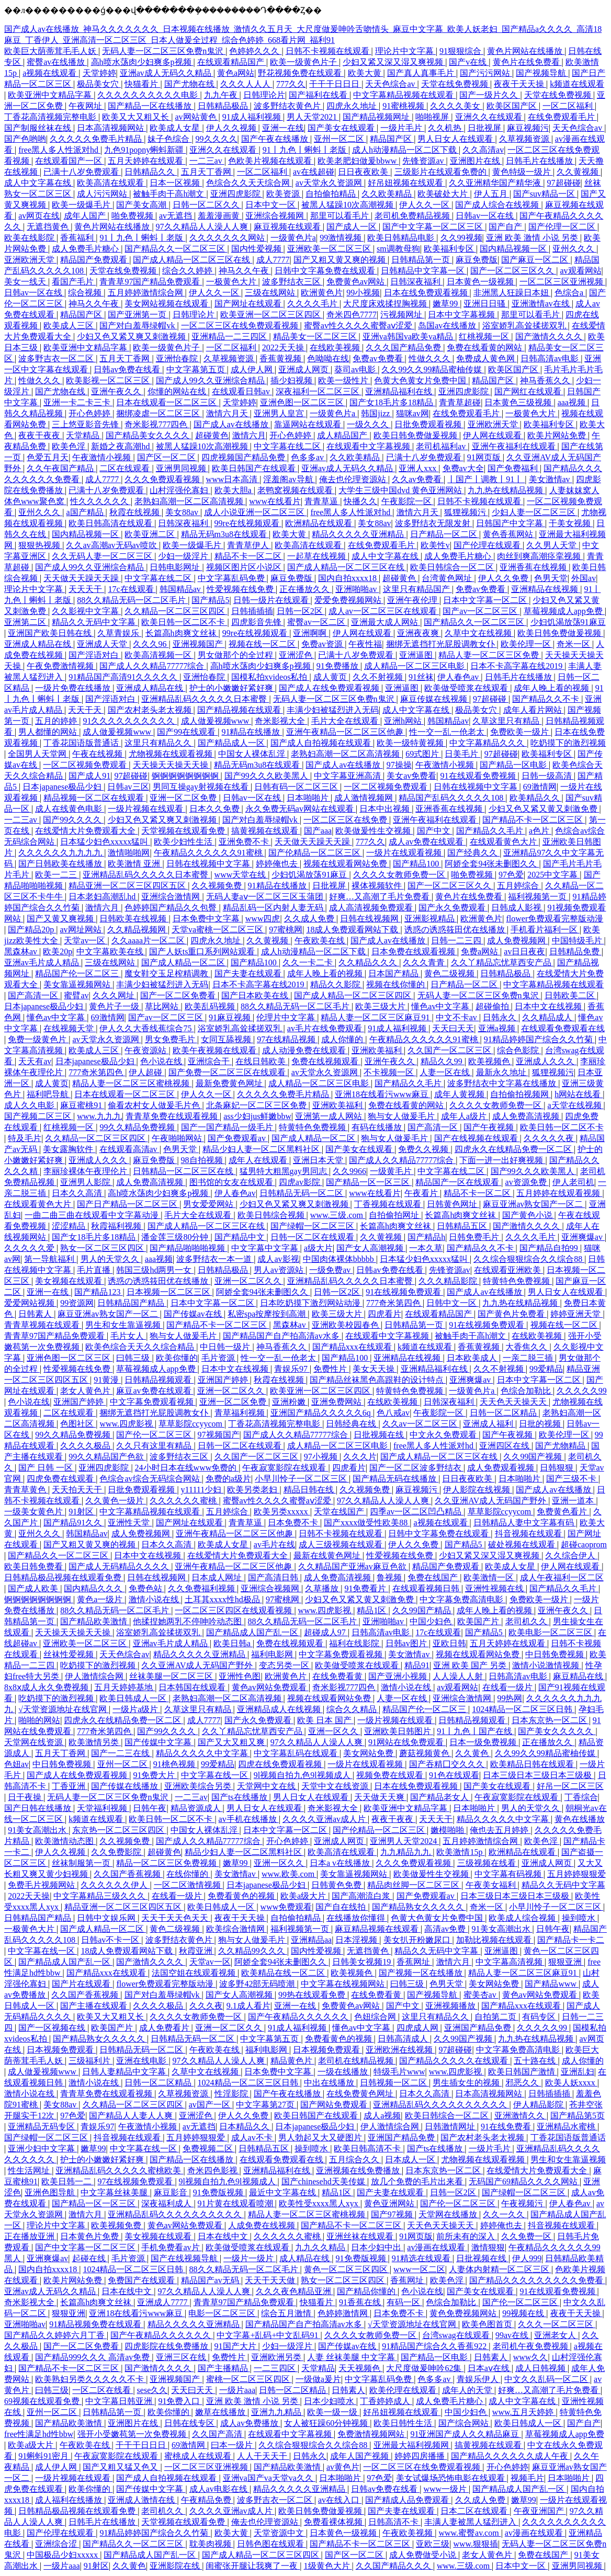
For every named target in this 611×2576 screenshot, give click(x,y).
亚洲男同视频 (182, 468)
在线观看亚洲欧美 (508, 1270)
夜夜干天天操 (520, 83)
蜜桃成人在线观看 (198, 2456)
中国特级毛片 (578, 940)
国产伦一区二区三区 (155, 1434)
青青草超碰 (460, 402)
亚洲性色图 (240, 1676)
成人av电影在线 (219, 2488)
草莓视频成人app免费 (564, 611)
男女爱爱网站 (209, 1204)
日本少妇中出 (377, 2247)
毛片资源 (219, 1357)
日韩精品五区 (463, 1226)
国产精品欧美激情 (94, 1621)
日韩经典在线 (352, 1423)
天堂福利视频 (103, 1808)
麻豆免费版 (476, 259)
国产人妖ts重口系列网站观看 (203, 951)
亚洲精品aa (311, 1939)
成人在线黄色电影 (69, 808)
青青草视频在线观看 (43, 1324)
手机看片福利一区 (545, 929)
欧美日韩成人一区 (133, 1698)
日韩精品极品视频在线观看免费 (63, 1577)
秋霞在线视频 (135, 512)
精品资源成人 (197, 1808)
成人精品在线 (305, 2258)
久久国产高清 (218, 2434)
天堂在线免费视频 (455, 83)
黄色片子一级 (115, 1006)
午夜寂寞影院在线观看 (285, 1467)
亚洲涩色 (296, 655)
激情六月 (249, 435)
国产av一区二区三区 (481, 611)
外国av (583, 578)
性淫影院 (232, 2093)
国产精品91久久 (73, 1522)
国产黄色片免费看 (512, 1313)
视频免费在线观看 (390, 1775)
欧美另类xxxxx (282, 1511)
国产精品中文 (240, 1237)
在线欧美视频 (336, 347)
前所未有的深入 (466, 2236)
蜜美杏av (481, 1994)
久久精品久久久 (368, 962)
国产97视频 (393, 2214)
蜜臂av (76, 995)
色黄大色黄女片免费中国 (421, 380)
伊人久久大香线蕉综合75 (146, 1028)
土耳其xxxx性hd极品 (223, 1599)
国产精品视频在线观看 (240, 709)
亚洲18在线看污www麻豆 (383, 1094)
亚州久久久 (574, 248)
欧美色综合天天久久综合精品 (140, 1346)
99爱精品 (546, 1368)
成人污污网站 (103, 193)
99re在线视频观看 (247, 523)
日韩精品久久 (151, 171)
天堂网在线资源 (34, 1742)
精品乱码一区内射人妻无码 (274, 907)
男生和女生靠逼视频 (124, 1324)
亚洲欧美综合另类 (198, 1786)
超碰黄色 (212, 435)
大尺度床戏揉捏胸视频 (386, 303)
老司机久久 (527, 1621)
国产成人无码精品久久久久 (120, 1566)
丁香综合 (581, 1797)
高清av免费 (446, 1928)
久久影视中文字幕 (86, 611)
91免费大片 (155, 1775)
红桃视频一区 (485, 336)
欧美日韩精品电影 (401, 237)
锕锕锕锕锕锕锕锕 (186, 775)
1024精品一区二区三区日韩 (523, 1709)
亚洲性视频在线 (495, 1588)
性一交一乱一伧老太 (447, 731)
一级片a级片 (136, 1709)
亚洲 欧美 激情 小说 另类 (533, 237)
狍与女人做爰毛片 (402, 1116)
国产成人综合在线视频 (498, 204)
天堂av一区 (85, 940)
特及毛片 (24, 1138)
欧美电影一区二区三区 (551, 1632)
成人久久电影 (30, 1105)
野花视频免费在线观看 (301, 73)
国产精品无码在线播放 (395, 1478)
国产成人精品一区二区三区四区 (353, 995)
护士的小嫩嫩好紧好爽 (232, 687)
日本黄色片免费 (90, 2236)
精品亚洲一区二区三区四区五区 (128, 885)
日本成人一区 (411, 2159)
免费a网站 (480, 951)
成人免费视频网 (517, 940)
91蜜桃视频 (404, 105)
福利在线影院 (355, 1643)
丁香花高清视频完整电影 (51, 116)
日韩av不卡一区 (111, 1939)
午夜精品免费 (207, 2499)
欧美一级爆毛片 (82, 204)
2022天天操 (284, 347)
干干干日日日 (335, 83)
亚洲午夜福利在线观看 (515, 446)
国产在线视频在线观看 (477, 1138)
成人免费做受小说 (423, 2554)
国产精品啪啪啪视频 (188, 1248)
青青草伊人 (249, 545)
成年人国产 (86, 215)
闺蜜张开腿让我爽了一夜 (253, 2565)
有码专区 (540, 2016)
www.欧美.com (289, 1874)
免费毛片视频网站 (42, 1884)
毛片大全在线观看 (345, 720)
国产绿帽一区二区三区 (313, 1226)
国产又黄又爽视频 (61, 918)
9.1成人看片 (248, 2005)
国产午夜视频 (489, 1127)
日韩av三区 (128, 786)
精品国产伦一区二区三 (78, 973)
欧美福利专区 (450, 248)
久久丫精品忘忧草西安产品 (502, 962)
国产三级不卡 (572, 1478)
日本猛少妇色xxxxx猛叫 (105, 841)
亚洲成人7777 (163, 2302)
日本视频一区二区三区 (169, 1291)
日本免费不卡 (294, 1522)
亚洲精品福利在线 (399, 391)
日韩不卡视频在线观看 (328, 51)
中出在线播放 (330, 2082)
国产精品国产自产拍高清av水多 (282, 1335)
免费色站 (146, 1588)
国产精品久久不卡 (546, 698)
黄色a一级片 (101, 1599)
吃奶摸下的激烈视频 (568, 742)
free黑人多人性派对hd (59, 149)
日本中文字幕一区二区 (486, 600)
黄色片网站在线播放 (525, 51)
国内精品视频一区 (514, 248)
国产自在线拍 (341, 1906)
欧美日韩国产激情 (522, 2071)
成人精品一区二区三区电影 (415, 666)
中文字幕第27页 (266, 2104)
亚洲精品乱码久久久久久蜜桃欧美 (119, 2170)
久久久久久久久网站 (228, 237)
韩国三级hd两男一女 (155, 1270)
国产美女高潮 (142, 204)
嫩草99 (446, 303)
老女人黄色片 (86, 1390)
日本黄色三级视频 (518, 402)
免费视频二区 (209, 2148)
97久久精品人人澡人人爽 (203, 226)
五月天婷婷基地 (124, 1687)
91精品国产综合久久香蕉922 (435, 2346)
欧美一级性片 (344, 380)
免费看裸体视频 (334, 2521)
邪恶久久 (523, 2082)
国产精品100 (417, 863)
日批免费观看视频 (428, 424)
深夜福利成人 (167, 2203)
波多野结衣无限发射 (433, 523)
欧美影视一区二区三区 (109, 380)
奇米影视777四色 (157, 424)
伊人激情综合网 (95, 1676)
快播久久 (360, 501)
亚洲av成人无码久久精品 (166, 73)
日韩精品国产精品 (131, 1302)
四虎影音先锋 (257, 622)
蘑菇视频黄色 (425, 1753)
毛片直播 (94, 1270)
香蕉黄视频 (281, 358)
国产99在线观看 (187, 731)
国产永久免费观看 (453, 907)
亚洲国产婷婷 (224, 1379)
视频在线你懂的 (396, 984)
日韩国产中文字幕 (510, 523)
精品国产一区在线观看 (458, 1182)
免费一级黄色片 (38, 1039)
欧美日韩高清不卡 (368, 2148)
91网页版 (485, 457)
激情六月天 (228, 413)
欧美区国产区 (512, 105)
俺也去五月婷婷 (500, 1830)
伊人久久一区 (425, 204)
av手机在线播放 (249, 1819)
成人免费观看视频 (501, 1467)
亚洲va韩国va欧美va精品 (409, 336)
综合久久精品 (352, 1709)
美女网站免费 (369, 1753)
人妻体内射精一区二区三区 (500, 2269)
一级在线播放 (344, 2071)
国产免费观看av (238, 1138)
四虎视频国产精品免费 (244, 457)
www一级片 (446, 2488)
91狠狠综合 (461, 51)
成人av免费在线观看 (427, 841)
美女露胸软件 (69, 1149)
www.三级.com (337, 1215)
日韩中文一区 (452, 1302)
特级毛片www (399, 2071)
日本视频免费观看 (61, 2049)
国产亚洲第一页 (138, 314)
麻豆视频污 (528, 127)
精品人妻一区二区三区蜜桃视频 (131, 1083)
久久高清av (483, 149)
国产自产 (506, 226)
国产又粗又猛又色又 (121, 2467)
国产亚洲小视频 (398, 1676)
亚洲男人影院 (86, 1182)
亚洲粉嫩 (290, 1401)
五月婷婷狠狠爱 (576, 1874)
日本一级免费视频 (483, 1742)
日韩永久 (500, 1017)
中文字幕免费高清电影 (462, 1599)
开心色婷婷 (90, 413)
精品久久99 (443, 1061)
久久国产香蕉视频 (128, 1874)
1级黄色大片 (328, 2565)
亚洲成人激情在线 (142, 2499)
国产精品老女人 (440, 1797)
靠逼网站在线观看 (308, 424)
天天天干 (86, 589)
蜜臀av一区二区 (317, 622)
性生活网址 (30, 2170)
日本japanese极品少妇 (63, 786)
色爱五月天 (48, 457)
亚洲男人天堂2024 (404, 1841)
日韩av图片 (407, 1643)
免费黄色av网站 (356, 281)
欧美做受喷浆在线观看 (467, 687)
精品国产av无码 (211, 2280)
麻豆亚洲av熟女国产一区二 (534, 1204)
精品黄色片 (292, 2060)
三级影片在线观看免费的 (441, 171)
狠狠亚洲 (566, 1961)
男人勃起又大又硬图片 (321, 2137)
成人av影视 (278, 1259)
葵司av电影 (356, 369)
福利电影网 (273, 1654)
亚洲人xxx (418, 468)
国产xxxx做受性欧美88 (367, 1522)
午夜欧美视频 (408, 2532)
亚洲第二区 (26, 622)
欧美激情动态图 (65, 1841)
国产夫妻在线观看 (249, 973)
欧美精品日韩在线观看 (533, 1764)
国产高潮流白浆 (362, 1895)
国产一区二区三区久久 (513, 270)
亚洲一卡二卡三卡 (77, 402)
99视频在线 (524, 2313)
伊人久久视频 (232, 127)
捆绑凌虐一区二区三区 (159, 413)
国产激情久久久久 (549, 336)
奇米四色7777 (351, 314)
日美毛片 (462, 753)
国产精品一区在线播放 (151, 105)
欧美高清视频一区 (159, 655)
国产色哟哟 (25, 138)
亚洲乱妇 (577, 2071)
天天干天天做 (271, 2280)
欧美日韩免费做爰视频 (416, 435)
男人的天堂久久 (111, 1259)
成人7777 (273, 259)
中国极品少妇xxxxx (63, 2554)
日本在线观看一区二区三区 (167, 402)
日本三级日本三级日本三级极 (538, 1775)
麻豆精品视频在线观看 (378, 1928)
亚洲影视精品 (430, 918)
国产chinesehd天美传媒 (324, 2181)
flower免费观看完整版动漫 (555, 918)
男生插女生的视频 (467, 2082)
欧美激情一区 (489, 1577)
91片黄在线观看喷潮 (236, 2203)
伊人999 (526, 2258)
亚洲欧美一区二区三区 (330, 248)
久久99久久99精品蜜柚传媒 (432, 369)
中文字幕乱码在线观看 (297, 1753)
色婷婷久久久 (255, 51)
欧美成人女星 (176, 127)
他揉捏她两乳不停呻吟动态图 (188, 1621)
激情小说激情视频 (546, 1665)
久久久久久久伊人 (115, 1884)
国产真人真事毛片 (421, 73)
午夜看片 (422, 1193)
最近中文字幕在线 (283, 2192)
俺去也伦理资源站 (353, 479)
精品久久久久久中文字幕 (203, 1753)
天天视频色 (360, 2368)
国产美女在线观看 (342, 127)
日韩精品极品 (224, 105)
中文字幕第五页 (196, 369)
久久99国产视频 (533, 1456)
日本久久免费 (215, 808)
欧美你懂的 (177, 1357)
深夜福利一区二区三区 (318, 391)
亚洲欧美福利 (378, 1050)
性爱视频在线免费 (241, 589)
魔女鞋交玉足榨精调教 (167, 973)
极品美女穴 (99, 83)
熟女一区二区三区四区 (103, 1248)
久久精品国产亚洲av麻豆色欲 (353, 1566)
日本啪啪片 (309, 797)
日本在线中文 (224, 2236)
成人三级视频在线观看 (341, 1544)
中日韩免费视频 (555, 1654)
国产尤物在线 (190, 83)
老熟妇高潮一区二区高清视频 (189, 501)
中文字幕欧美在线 (110, 951)
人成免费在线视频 (262, 2225)
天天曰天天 (453, 1028)
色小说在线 (162, 1061)
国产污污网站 (486, 73)
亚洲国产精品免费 (478, 2027)
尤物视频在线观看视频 (171, 753)
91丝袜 (421, 677)
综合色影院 (519, 1050)
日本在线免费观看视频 (427, 292)
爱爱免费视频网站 (348, 600)
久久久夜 (206, 2005)
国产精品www (552, 1983)
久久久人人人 (246, 83)
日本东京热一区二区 (550, 1720)
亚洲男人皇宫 (280, 413)
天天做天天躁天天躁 (82, 578)
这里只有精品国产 (417, 589)
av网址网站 (81, 929)
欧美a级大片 (304, 1895)
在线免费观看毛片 (562, 116)
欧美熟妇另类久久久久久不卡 (90, 2379)
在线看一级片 (508, 1687)
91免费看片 (366, 1588)
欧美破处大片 (443, 193)
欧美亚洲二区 (151, 534)
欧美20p (57, 951)
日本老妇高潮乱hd (103, 896)
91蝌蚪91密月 (44, 2456)
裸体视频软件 (378, 885)
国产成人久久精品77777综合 (152, 666)
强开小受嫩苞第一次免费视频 (132, 2434)
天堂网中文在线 (267, 1786)
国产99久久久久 (73, 819)
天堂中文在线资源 (335, 1786)
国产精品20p (32, 929)
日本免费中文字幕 (207, 918)
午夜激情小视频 (102, 457)
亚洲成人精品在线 (38, 644)
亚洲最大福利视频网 (412, 2445)
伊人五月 (492, 193)
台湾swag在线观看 (457, 2335)
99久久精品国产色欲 (107, 1456)
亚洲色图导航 (51, 2192)
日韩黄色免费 (337, 1884)
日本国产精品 (394, 973)
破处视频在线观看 (522, 1544)
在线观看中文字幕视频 (369, 446)
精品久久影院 (336, 984)
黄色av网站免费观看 (270, 1687)
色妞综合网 (376, 2016)
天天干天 (86, 709)
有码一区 (404, 2302)
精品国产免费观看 (94, 259)
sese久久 (152, 2390)
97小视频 (322, 1456)
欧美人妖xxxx (571, 2082)
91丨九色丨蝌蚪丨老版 (305, 149)
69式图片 (423, 753)
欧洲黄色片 (322, 292)
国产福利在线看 (319, 94)
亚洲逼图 (417, 655)
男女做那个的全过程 (236, 655)
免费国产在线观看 (142, 2280)
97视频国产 (219, 1434)
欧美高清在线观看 (111, 182)
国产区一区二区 (167, 457)
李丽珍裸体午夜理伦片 (86, 1171)
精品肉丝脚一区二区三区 (414, 1884)
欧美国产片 (479, 1621)
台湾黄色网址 (448, 578)
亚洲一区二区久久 (249, 1280)
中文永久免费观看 (444, 1434)
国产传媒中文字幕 (159, 1742)
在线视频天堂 (69, 1028)
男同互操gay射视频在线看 (202, 786)
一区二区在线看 (102, 2390)
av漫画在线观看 (437, 2247)
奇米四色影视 (213, 2170)
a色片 (540, 830)
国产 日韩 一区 (46, 1467)
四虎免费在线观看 (61, 1478)
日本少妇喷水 (330, 2401)
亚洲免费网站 (337, 1401)
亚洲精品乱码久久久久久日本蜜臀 (205, 698)
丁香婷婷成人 (386, 2401)
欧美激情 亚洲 (135, 863)
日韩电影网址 (176, 567)
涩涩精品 (69, 1226)
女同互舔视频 (227, 1039)
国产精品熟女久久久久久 (419, 1906)
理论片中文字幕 (405, 51)
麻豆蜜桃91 (82, 1105)
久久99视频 (461, 237)
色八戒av (393, 1412)
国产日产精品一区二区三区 (128, 1204)
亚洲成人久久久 (546, 1061)
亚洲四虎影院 (236, 193)
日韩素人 (36, 1313)
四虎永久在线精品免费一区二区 (514, 1149)
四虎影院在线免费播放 (167, 2346)
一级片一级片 (249, 2258)
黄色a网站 (235, 73)
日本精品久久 (245, 2126)
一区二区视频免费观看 (86, 764)
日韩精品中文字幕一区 (424, 270)
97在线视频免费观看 (136, 2181)
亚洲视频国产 (199, 644)
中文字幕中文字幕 (265, 1248)
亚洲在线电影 (142, 2060)
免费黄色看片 (563, 1511)
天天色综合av (391, 83)
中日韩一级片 (226, 1346)
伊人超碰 (146, 1072)
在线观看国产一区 (69, 160)
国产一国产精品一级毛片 (228, 1127)
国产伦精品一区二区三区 (315, 852)
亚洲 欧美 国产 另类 (470, 1665)
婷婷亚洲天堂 (576, 1313)
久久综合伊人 (571, 1555)
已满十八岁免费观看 (82, 171)
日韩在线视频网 (370, 918)
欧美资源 (284, 193)
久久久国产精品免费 (404, 347)
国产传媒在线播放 (125, 1786)
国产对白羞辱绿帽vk (138, 325)
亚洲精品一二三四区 (230, 336)
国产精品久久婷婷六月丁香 (55, 2335)
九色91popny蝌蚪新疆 (145, 149)
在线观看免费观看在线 (563, 1028)
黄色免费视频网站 (464, 2313)
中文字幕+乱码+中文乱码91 (268, 2335)
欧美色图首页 (488, 2324)
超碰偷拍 (493, 1006)
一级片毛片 (402, 127)
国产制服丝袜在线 (38, 127)
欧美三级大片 (381, 1006)
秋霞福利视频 (117, 1226)
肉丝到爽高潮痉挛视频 (540, 556)
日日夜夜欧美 (364, 171)
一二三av (206, 160)
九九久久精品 (321, 2247)
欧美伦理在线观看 (403, 2390)
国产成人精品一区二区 (184, 962)
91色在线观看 (454, 1775)
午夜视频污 (523, 2203)
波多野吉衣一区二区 (57, 358)
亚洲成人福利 (489, 1423)
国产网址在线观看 (249, 303)
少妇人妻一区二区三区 (535, 512)
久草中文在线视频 (479, 633)
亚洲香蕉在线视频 (534, 567)
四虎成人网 (418, 2027)
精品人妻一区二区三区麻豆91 (376, 1017)
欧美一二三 (57, 874)
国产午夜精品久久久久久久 (299, 2016)
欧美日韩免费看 (34, 1566)
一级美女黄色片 (34, 1511)
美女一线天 (26, 281)
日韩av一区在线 (486, 215)
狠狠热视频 (40, 545)
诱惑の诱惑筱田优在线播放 (455, 929)
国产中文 (434, 830)
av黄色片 (342, 2467)
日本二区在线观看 (475, 2510)
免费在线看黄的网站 (485, 347)
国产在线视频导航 (185, 2258)
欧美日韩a (233, 1643)
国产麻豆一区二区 (535, 259)
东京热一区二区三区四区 (119, 1830)
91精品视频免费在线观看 (96, 2324)
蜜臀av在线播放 (57, 62)
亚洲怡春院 (178, 358)
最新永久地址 (502, 1072)
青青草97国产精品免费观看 (150, 281)
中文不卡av (457, 1017)
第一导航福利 (50, 1259)
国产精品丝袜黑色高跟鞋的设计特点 (378, 1379)
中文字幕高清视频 (510, 1961)
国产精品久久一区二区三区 (176, 248)
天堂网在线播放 (448, 2214)
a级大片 (318, 1248)
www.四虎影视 (127, 1423)
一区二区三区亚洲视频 (562, 281)
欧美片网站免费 (557, 435)
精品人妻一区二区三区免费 (489, 655)
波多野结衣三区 (292, 281)
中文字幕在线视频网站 (344, 1983)
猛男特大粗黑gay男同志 (284, 1171)
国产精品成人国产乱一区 (253, 1632)
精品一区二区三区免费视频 (167, 1863)
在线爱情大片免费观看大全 (86, 830)
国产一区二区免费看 (179, 995)
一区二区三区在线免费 (346, 819)
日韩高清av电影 (551, 358)
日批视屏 (485, 127)
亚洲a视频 (497, 1028)
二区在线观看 (125, 468)
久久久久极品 (86, 1445)
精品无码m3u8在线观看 (225, 534)
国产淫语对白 (95, 655)
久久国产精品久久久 (394, 2565)
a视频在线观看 (50, 73)
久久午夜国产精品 (61, 468)
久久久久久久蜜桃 (184, 1500)
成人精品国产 (343, 435)
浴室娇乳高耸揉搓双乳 (525, 325)
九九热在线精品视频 (506, 490)
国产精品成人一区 (232, 742)
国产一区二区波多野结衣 (416, 1467)
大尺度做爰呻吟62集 (424, 2368)
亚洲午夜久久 (117, 391)
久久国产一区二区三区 (450, 1050)
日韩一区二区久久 (207, 204)
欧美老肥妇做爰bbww (358, 160)
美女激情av (550, 479)
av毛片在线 (274, 1544)
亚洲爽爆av (583, 1237)
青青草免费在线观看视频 (173, 1116)
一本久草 (426, 1248)
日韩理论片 (264, 94)
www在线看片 (275, 501)
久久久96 (150, 644)
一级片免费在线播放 (73, 687)
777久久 (291, 83)
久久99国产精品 (422, 1610)
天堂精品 (83, 435)
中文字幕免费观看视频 (153, 1401)
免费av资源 (323, 644)
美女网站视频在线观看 (167, 303)
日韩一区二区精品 (504, 1412)
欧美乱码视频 (211, 1006)
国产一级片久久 (489, 94)
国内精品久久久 (94, 1588)
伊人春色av (459, 677)
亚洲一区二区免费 (184, 797)
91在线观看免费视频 (479, 775)
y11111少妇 (202, 1489)
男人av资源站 (280, 1270)
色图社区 (78, 1423)
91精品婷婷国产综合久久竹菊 (539, 1039)
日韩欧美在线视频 (133, 918)
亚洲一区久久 (334, 1731)
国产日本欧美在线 (255, 995)
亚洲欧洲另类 (277, 2357)
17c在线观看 (131, 589)
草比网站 (162, 1006)
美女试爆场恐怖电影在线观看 (451, 2478)
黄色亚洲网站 (390, 2203)
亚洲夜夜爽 (419, 633)
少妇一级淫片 (184, 556)
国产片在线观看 (82, 1983)
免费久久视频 (424, 1149)
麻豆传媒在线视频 (434, 698)
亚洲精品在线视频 (545, 589)
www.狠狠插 (475, 2543)
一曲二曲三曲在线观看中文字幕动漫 (93, 1215)
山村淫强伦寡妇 (180, 490)
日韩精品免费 (575, 951)
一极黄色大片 (232, 281)
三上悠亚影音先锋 (86, 424)
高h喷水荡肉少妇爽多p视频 (142, 62)
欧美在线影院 (30, 237)
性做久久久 (430, 358)
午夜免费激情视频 (61, 666)
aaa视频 (572, 402)
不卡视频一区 (390, 1072)
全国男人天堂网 (38, 753)
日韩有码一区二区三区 (297, 786)
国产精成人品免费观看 (408, 2499)
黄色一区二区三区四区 (347, 2269)
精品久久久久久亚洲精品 (359, 534)
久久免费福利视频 (202, 1588)
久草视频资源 (525, 138)
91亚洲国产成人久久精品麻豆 (465, 2434)
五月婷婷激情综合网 (146, 292)
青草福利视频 (240, 1412)
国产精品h (426, 1237)
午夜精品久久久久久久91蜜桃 (209, 852)
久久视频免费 (217, 885)
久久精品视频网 (137, 929)
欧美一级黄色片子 (304, 62)
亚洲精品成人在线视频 (280, 1709)
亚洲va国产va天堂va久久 (269, 2478)
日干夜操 (25, 1797)
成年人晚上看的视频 (552, 687)
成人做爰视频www (216, 720)
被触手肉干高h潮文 (169, 193)
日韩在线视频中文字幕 (476, 786)
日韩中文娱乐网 (107, 1917)
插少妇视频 (292, 380)
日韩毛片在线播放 (540, 160)
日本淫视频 (357, 1939)
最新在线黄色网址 (328, 1555)
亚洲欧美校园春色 (346, 1324)
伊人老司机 (573, 1182)
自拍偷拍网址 (395, 1215)
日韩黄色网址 (453, 1204)
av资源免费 (527, 1182)
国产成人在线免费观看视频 (330, 687)
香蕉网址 (414, 1961)
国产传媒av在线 (194, 1313)
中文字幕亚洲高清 (348, 775)
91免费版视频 (219, 2192)
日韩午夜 (149, 1808)
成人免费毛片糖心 (86, 248)
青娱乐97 (292, 1368)
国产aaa (318, 830)
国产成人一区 (352, 226)
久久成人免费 (310, 918)
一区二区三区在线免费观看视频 (240, 325)
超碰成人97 (326, 1632)
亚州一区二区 (340, 138)
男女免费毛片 (171, 1039)
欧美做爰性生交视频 (374, 830)
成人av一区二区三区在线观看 (384, 611)
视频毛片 (527, 2478)
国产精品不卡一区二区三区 (533, 819)
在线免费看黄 (338, 1676)
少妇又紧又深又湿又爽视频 (394, 62)
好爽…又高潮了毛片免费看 (380, 896)
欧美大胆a (234, 490)
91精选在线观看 (422, 2258)
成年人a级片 (465, 1116)
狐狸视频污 (466, 512)
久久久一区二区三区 (556, 2324)
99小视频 (363, 292)
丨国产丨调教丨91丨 (486, 479)
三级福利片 (90, 2060)
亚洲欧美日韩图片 (398, 1731)
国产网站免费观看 (334, 2104)
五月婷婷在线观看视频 (559, 1193)
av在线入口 (339, 2499)
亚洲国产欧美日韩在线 (51, 633)
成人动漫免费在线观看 (305, 1050)
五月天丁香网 (207, 171)
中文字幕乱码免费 (232, 578)
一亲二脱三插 (529, 1357)
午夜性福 (365, 644)
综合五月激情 (287, 2313)
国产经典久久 (473, 852)
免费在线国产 (434, 1577)
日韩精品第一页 (421, 259)
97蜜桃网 (285, 929)
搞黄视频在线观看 (265, 830)
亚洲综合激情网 (171, 896)
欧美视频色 (490, 1061)
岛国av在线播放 (448, 325)
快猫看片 (142, 83)
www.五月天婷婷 (524, 2412)
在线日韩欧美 (261, 1061)
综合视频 (86, 292)
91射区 (82, 1511)
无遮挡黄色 (49, 226)
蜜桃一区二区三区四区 (249, 2379)
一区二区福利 (568, 105)
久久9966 (349, 1171)
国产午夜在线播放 (275, 138)
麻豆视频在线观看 (288, 226)
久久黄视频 (579, 171)
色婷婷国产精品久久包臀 (172, 907)
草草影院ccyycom (191, 1423)
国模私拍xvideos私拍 (270, 677)
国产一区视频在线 (52, 2027)
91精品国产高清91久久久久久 (124, 677)
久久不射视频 (379, 677)
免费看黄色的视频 (242, 1895)
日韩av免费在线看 (128, 369)
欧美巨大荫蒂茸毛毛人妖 (51, 51)
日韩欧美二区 (571, 995)
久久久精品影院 (448, 1280)
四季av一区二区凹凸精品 (416, 1511)
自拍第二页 (496, 2016)
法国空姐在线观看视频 (194, 1972)
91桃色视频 (175, 1764)
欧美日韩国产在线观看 (255, 468)
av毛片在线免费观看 (325, 1028)
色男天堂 (551, 578)
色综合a (570, 292)
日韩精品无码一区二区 (302, 1193)
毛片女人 (128, 1335)
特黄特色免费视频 (313, 1127)
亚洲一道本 (574, 1500)
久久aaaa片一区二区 (149, 940)
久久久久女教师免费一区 (400, 874)
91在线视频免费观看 (404, 1291)
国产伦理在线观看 (488, 545)
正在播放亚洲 (30, 2236)
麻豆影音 (171, 2192)
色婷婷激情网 (344, 2313)
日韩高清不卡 (394, 2521)
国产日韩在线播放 (38, 1808)
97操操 (399, 764)
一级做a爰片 (318, 2379)
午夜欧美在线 (321, 940)
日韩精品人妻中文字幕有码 (524, 1522)
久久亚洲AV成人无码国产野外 (491, 1500)
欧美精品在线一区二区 (284, 1972)
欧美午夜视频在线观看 (215, 1050)
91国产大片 (236, 2346)
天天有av (34, 1061)
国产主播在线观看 (94, 2005)
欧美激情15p (460, 1852)
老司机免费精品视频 (413, 215)
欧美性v (435, 545)
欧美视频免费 (117, 2225)
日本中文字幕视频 (462, 314)
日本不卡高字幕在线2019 (517, 666)
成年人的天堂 (468, 2390)
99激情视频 (342, 237)
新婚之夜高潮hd (121, 446)
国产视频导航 (542, 73)
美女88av (182, 512)
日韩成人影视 (517, 907)
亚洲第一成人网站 (329, 1116)
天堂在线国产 (340, 1511)
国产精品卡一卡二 (570, 1939)
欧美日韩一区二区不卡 (184, 622)
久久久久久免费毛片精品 (97, 138)
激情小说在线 (155, 1599)
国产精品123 (98, 1291)
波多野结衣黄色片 (288, 105)
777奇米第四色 (97, 1072)
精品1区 (372, 1610)
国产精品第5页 (577, 2115)
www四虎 (262, 918)
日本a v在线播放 (341, 1863)
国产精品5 (210, 600)
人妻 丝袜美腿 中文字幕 (352, 2357)
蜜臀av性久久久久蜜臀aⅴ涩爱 (359, 325)
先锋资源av (424, 160)
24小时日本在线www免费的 (187, 1467)
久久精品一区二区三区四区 (176, 611)
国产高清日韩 (274, 1577)
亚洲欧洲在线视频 (400, 2049)
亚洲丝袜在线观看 (360, 2236)
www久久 (530, 2357)
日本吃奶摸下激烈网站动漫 (311, 1302)
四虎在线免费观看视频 (281, 1764)
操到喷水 (579, 1917)
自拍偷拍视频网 (520, 1094)
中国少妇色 (432, 1621)
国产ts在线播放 (240, 1797)
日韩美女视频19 (362, 1961)
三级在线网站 (271, 292)
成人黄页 (331, 677)
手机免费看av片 (171, 2247)
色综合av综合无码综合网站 (150, 1478)
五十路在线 (536, 2060)
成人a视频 (382, 2115)
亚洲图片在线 (476, 160)
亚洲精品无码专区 (42, 2126)
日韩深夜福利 (416, 281)
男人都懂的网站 (48, 731)
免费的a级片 (228, 1478)
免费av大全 (463, 468)
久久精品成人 (548, 1017)
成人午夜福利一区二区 (562, 1577)
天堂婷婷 (99, 73)
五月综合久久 (355, 2159)
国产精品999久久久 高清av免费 (93, 2357)
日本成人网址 (217, 1577)
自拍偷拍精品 (332, 193)
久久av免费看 (418, 479)
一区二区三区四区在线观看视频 (234, 1610)
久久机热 (445, 127)
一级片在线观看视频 (405, 852)
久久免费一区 (527, 2236)
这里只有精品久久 (159, 742)
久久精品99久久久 (252, 1950)
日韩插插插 (252, 611)
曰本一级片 (233, 2445)
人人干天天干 (263, 2456)
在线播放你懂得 (356, 1917)
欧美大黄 (365, 73)
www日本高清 (233, 479)
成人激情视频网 (364, 797)
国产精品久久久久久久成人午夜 (510, 2456)
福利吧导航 (49, 1094)
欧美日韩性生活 (404, 2423)
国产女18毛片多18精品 (392, 402)
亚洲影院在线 (176, 2565)
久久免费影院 (117, 1852)
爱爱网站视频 (30, 1302)
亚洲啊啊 (311, 633)
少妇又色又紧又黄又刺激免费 (544, 808)
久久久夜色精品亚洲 (294, 2291)
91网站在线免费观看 (407, 1742)
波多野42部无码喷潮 (258, 1983)
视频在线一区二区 (263, 644)
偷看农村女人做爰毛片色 (155, 1105)
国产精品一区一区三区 (369, 1182)
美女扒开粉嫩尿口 (417, 1939)
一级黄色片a (293, 237)
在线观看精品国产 (231, 62)
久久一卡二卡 (308, 962)
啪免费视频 (133, 215)
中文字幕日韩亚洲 (119, 2401)
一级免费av (331, 1270)
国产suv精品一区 (545, 193)
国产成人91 (89, 775)
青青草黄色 (26, 1489)
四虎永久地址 (352, 105)
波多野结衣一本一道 (215, 1259)
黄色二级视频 (450, 973)
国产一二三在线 (121, 1753)
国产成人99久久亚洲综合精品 (211, 380)
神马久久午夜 (245, 270)
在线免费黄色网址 (360, 2093)
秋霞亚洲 (196, 1950)
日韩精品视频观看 (159, 1379)
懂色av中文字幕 (441, 1006)
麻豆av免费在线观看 (154, 1390)
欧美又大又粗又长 (136, 116)
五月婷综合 (519, 885)
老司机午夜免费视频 (531, 2346)
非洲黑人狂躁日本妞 (512, 292)
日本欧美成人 (473, 1357)
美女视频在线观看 (69, 1280)
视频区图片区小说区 (245, 567)
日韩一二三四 (457, 940)
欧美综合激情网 (236, 1928)
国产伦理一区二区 (562, 226)
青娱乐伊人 (479, 2379)
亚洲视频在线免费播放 (359, 2170)
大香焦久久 (527, 1346)
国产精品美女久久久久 (148, 435)
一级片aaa (237, 2390)
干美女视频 (571, 523)
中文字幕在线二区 (288, 446)
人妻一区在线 (446, 1072)
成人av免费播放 (250, 2423)
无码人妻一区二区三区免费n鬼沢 (163, 51)
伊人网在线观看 (493, 435)
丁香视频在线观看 (388, 1204)
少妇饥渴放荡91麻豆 (568, 622)
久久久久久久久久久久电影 (148, 94)
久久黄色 (473, 1753)
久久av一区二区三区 (420, 1423)
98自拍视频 (203, 1160)
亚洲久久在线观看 (489, 116)
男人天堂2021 (313, 116)
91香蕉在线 (361, 2302)
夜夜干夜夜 (40, 435)
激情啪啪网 (129, 852)
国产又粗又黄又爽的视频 (340, 259)
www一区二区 (419, 2269)
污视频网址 (402, 314)
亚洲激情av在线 (542, 303)
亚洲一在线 (283, 127)
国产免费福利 (514, 468)
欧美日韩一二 (67, 2181)
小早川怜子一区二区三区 (302, 1478)
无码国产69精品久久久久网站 (524, 2181)
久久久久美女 (456, 105)
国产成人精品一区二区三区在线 (192, 259)
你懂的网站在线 (178, 391)
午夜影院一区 (407, 501)
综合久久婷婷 (188, 270)
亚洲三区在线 (182, 2357)
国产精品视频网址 (377, 116)
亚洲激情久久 (520, 2115)
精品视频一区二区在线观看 (94, 797)
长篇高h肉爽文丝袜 (182, 633)
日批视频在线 (380, 1434)
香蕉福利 (78, 237)
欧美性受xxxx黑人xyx (319, 2203)
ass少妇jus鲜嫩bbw (257, 1116)
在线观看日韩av (242, 391)
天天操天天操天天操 (171, 764)
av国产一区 (210, 2104)
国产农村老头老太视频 (151, 709)
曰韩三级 (134, 1357)
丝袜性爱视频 (69, 1654)
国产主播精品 (224, 2368)
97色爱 (511, 874)
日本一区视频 (176, 182)
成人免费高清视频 (526, 1116)
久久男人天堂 (552, 545)
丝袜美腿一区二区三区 (172, 1676)
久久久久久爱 (30, 1248)
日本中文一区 (271, 204)
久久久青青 (425, 962)
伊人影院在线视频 (477, 1489)
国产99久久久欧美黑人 (267, 775)
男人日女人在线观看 (456, 138)
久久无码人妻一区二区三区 (103, 556)
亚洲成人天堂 (103, 644)
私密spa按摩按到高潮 (268, 1313)
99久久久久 (216, 138)
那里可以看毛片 (340, 215)
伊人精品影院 (539, 2104)
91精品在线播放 (251, 731)
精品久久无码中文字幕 (95, 622)
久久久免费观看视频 (163, 479)
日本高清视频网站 (111, 127)
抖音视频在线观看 (529, 1533)
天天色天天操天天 (514, 1401)
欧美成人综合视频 (523, 1917)
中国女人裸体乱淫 (252, 753)
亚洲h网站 (404, 720)
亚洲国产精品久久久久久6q (321, 1412)
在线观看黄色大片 (504, 841)
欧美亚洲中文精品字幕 (51, 94)
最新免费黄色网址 (230, 1083)
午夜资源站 (146, 1050)
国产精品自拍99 (549, 1248)
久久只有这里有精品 (155, 1445)
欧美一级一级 (333, 2412)
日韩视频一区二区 (394, 2082)
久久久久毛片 (313, 303)
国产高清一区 (34, 995)
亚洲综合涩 (57, 2543)
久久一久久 (505, 2214)
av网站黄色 (196, 116)
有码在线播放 (378, 1127)
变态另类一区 (285, 1665)
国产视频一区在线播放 (422, 1972)
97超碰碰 (564, 182)
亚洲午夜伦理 (413, 600)
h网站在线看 (579, 1094)
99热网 (509, 1698)
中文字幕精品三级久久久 (100, 1895)
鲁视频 (390, 1577)
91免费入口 (180, 2401)
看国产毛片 (74, 281)
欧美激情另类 (95, 1742)
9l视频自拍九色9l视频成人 (303, 1775)
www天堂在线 (241, 874)
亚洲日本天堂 (319, 1160)
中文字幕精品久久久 (488, 742)
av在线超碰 (313, 171)
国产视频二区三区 (38, 1116)
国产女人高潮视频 (370, 1248)
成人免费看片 (165, 2027)
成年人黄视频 (460, 1094)
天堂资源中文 (280, 2532)
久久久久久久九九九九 (61, 852)
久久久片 (360, 1456)
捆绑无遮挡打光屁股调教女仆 (441, 644)
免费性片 (331, 1368)
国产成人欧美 (34, 1588)
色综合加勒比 (527, 1390)
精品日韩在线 (310, 1489)
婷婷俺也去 (278, 863)
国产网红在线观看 (528, 391)
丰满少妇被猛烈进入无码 (333, 709)
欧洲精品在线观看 (319, 523)
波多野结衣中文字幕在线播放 (502, 1083)
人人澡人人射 (459, 1676)
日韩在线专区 (190, 2423)
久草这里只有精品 (506, 720)
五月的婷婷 (57, 720)
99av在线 (512, 2335)
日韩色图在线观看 (271, 2543)
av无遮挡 (176, 215)
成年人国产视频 (360, 2456)
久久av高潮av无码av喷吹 (112, 545)
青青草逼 (322, 501)
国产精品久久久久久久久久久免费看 (537, 2280)
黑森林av (21, 951)
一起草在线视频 (317, 556)
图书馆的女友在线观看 (232, 1182)
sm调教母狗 (398, 248)
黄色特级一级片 (522, 171)
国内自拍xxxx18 (348, 578)
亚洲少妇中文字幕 (42, 2148)
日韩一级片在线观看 (272, 600)
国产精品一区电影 (514, 764)
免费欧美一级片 (520, 731)
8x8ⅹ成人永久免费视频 (47, 1687)
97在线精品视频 (287, 1039)
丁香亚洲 (69, 1786)
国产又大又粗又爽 (232, 1742)
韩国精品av (181, 589)
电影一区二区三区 (222, 2313)
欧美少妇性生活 (184, 841)
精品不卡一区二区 (249, 556)
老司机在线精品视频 (356, 2060)
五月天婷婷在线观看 (146, 160)
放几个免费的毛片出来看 (418, 2181)
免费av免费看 (378, 358)
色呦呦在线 (328, 358)
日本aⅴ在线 (490, 2368)
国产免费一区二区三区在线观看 (228, 1072)
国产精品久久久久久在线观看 (454, 2060)
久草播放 (323, 1588)
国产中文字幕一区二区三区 (433, 226)
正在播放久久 (305, 589)
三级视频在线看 (487, 1863)
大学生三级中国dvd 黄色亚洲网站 (401, 490)
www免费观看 (286, 1906)
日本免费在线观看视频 (414, 951)
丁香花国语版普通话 (82, 742)
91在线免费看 (507, 2126)
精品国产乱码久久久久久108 (452, 797)
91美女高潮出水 (38, 1830)
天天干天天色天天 (175, 1917)
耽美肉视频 (211, 2543)
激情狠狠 (488, 2247)
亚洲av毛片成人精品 (42, 962)
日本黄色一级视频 (481, 281)
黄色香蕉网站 (509, 534)
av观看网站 (580, 270)
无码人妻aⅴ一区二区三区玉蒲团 (265, 896)
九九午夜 (222, 94)
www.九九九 (99, 1116)
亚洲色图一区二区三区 (303, 402)
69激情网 (540, 786)
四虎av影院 (300, 1182)
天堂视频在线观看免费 (184, 830)
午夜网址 (86, 105)
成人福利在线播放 (69, 2499)
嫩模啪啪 (448, 1830)
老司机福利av (442, 446)
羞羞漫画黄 (220, 215)
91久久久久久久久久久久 (130, 720)
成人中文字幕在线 (38, 182)
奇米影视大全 (281, 720)
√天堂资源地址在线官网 (63, 1709)
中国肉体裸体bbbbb (339, 1259)
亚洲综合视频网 (275, 215)
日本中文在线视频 (549, 1006)
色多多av (308, 457)
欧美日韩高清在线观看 (111, 523)
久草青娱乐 (119, 633)
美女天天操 (375, 1368)
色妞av (16, 1764)
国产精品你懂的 (367, 2291)
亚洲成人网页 (304, 369)
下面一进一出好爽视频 (502, 1160)
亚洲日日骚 (485, 303)
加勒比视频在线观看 (495, 1939)
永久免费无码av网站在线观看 (300, 808)
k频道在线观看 (577, 83)
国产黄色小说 (528, 1215)
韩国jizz (376, 413)
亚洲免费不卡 (245, 841)
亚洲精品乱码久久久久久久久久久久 (441, 2104)
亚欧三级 (432, 2543)
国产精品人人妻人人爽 (132, 2115)
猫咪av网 (412, 413)
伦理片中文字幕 (286, 1017)
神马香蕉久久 (546, 380)
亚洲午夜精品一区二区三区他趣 (345, 731)
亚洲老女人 (556, 2335)
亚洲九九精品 (277, 2412)
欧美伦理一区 (527, 644)
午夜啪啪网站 (178, 1138)
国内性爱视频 (257, 248)
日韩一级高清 (548, 775)
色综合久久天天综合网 (249, 182)
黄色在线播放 (580, 1819)
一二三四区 (276, 2368)
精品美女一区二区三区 (316, 336)
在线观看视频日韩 (426, 1588)
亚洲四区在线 (505, 1445)
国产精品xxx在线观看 (353, 1346)
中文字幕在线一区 (215, 1775)
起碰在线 (90, 2258)
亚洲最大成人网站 (385, 622)
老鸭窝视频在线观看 (296, 490)
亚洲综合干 (210, 1061)
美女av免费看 (411, 775)
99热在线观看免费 (312, 1994)
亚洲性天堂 (130, 1522)
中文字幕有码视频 (509, 1874)
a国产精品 (85, 512)
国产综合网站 (464, 2423)
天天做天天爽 (380, 1797)
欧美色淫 (69, 446)
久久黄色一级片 (115, 1500)
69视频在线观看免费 (43, 2401)
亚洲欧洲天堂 (30, 259)
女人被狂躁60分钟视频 (327, 2423)
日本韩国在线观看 (193, 1687)
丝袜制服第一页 (82, 1863)
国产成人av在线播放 (232, 424)
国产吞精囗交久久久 (447, 1764)
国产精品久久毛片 (490, 830)
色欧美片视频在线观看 (271, 160)
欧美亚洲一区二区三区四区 (271, 314)
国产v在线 (469, 62)
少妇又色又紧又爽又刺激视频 (132, 336)
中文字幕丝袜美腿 (115, 2192)
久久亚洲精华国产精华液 (496, 182)
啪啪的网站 (39, 1720)
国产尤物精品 (561, 1445)
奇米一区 (574, 644)
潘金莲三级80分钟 (175, 1237)
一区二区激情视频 (188, 1884)
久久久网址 (115, 995)
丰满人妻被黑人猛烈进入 (471, 2521)
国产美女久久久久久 (556, 1731)
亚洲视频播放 (451, 2005)
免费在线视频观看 (325, 1061)
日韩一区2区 (301, 611)
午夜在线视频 (98, 753)
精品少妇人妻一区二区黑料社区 (262, 1149)
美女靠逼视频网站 (77, 984)
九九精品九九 (406, 1852)
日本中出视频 (385, 808)
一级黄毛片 (392, 1171)
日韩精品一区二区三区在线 (184, 1171)
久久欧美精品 (387, 193)
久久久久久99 (582, 1390)
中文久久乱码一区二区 (547, 2379)
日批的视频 (541, 1423)
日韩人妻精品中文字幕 (125, 2071)
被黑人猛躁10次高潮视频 (348, 204)
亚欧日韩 (449, 1643)
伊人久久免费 (504, 578)
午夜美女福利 (492, 1884)
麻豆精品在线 (579, 1676)
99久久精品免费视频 (138, 1127)
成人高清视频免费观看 (372, 907)
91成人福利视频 (252, 116)
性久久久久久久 (100, 501)
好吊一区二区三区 (570, 1786)
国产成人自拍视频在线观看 (321, 742)
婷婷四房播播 (420, 2456)
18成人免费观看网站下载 (353, 929)
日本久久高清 (78, 1193)
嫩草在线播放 (221, 2412)
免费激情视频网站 (371, 2434)
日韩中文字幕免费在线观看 (326, 270)
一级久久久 (369, 424)
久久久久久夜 (550, 1138)
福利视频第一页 (538, 896)
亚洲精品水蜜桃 (567, 2126)
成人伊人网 (253, 369)
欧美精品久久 (536, 797)
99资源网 (77, 1302)
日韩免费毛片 (475, 1237)
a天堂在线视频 (575, 1105)
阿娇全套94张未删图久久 (492, 863)
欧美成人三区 (69, 325)
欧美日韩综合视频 (272, 1215)
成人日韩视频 (541, 2368)
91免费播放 (338, 666)
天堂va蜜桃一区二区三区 (218, 929)
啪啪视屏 (433, 116)
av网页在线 (39, 215)
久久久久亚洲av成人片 (325, 1819)
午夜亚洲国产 (540, 2510)
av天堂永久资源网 (330, 182)
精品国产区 (392, 138)
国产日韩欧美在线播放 (61, 863)
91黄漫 (107, 1379)
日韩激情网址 (451, 2126)
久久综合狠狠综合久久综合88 (528, 1259)
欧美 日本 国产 (325, 1720)
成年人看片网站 (533, 709)
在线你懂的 (188, 1874)
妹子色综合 (169, 138)
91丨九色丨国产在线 (475, 1731)
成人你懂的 (343, 1039)
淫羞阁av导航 (289, 479)
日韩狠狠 (557, 1467)
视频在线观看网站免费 (346, 863)
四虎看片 (384, 1313)
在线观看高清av (129, 1149)
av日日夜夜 (524, 951)
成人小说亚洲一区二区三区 (255, 512)
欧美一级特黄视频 (411, 742)
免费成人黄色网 (486, 358)
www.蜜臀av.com (469, 2532)
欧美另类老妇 (253, 1489)
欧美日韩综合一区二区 (453, 567)
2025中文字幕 (553, 874)
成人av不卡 (253, 2137)
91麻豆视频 (231, 1017)
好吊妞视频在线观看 (406, 182)
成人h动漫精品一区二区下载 (405, 149)
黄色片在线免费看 (527, 62)
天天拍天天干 (78, 1489)
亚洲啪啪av (357, 589)
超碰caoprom (584, 1544)
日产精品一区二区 (444, 534)
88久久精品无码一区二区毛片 (132, 600)
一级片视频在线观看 (146, 808)
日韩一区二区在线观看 (313, 1237)
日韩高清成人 (404, 2038)
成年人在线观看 (259, 1160)
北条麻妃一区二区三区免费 (257, 1105)
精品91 (416, 1665)
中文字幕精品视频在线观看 (404, 94)
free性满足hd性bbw (38, 2434)
